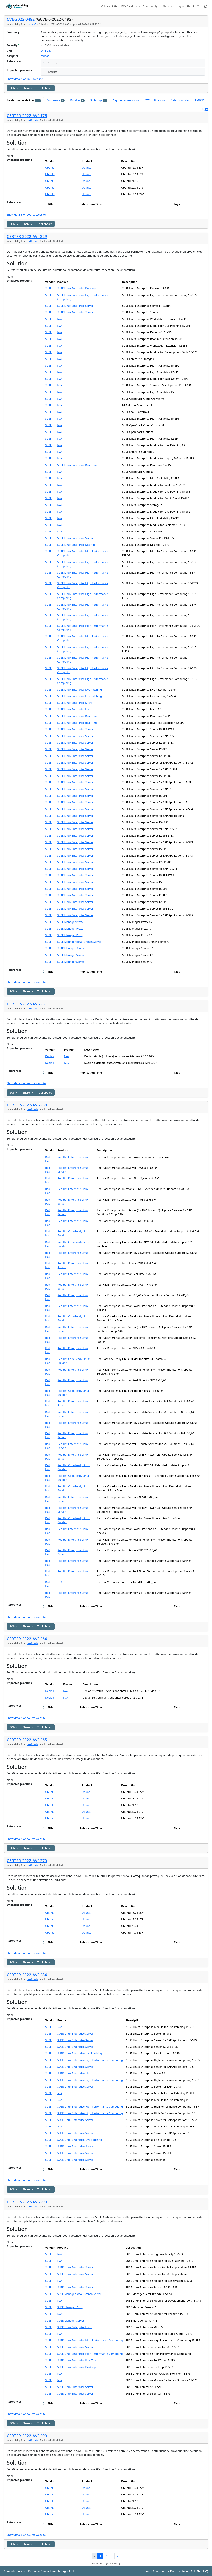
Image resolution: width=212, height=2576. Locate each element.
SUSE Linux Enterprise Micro (74, 703)
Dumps (147, 2571)
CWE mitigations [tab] (155, 100)
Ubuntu (50, 167)
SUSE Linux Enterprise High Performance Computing (90, 2060)
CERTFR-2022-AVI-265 (27, 1739)
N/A (59, 319)
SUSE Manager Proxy (70, 922)
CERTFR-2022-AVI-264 (27, 1638)
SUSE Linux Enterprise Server (75, 306)
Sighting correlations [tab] (126, 100)
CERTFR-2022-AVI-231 (27, 1004)
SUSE (48, 288)
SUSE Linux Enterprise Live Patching (79, 689)
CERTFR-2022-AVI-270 (27, 1860)
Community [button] (150, 6)
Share (28, 88)
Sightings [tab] (98, 100)
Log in (180, 6)
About (190, 6)
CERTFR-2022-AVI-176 (27, 115)
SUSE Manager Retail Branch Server (79, 942)
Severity (13, 45)
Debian (49, 1056)
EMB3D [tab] (199, 100)
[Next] (117, 2556)
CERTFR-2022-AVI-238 (27, 1105)
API (193, 2571)
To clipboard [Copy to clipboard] (45, 88)
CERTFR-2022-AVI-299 (27, 2435)
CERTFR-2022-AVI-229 (27, 236)
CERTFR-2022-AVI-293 (27, 2202)
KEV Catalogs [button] (129, 6)
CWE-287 (46, 50)
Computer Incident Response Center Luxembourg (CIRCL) (39, 2571)
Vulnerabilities (110, 6)
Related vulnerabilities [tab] (24, 100)
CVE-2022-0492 (21, 19)
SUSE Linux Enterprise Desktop (76, 288)
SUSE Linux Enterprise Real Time (77, 465)
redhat (45, 56)
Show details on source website (26, 214)
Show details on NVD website (25, 79)
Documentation (179, 2571)
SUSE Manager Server (70, 948)
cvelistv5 (31, 24)
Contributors (161, 2571)
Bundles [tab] (77, 100)
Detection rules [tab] (180, 100)
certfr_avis (32, 120)
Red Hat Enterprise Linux (73, 1157)
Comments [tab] (56, 100)
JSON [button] (14, 88)
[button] (199, 6)
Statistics (168, 6)
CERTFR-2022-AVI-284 (27, 1974)
